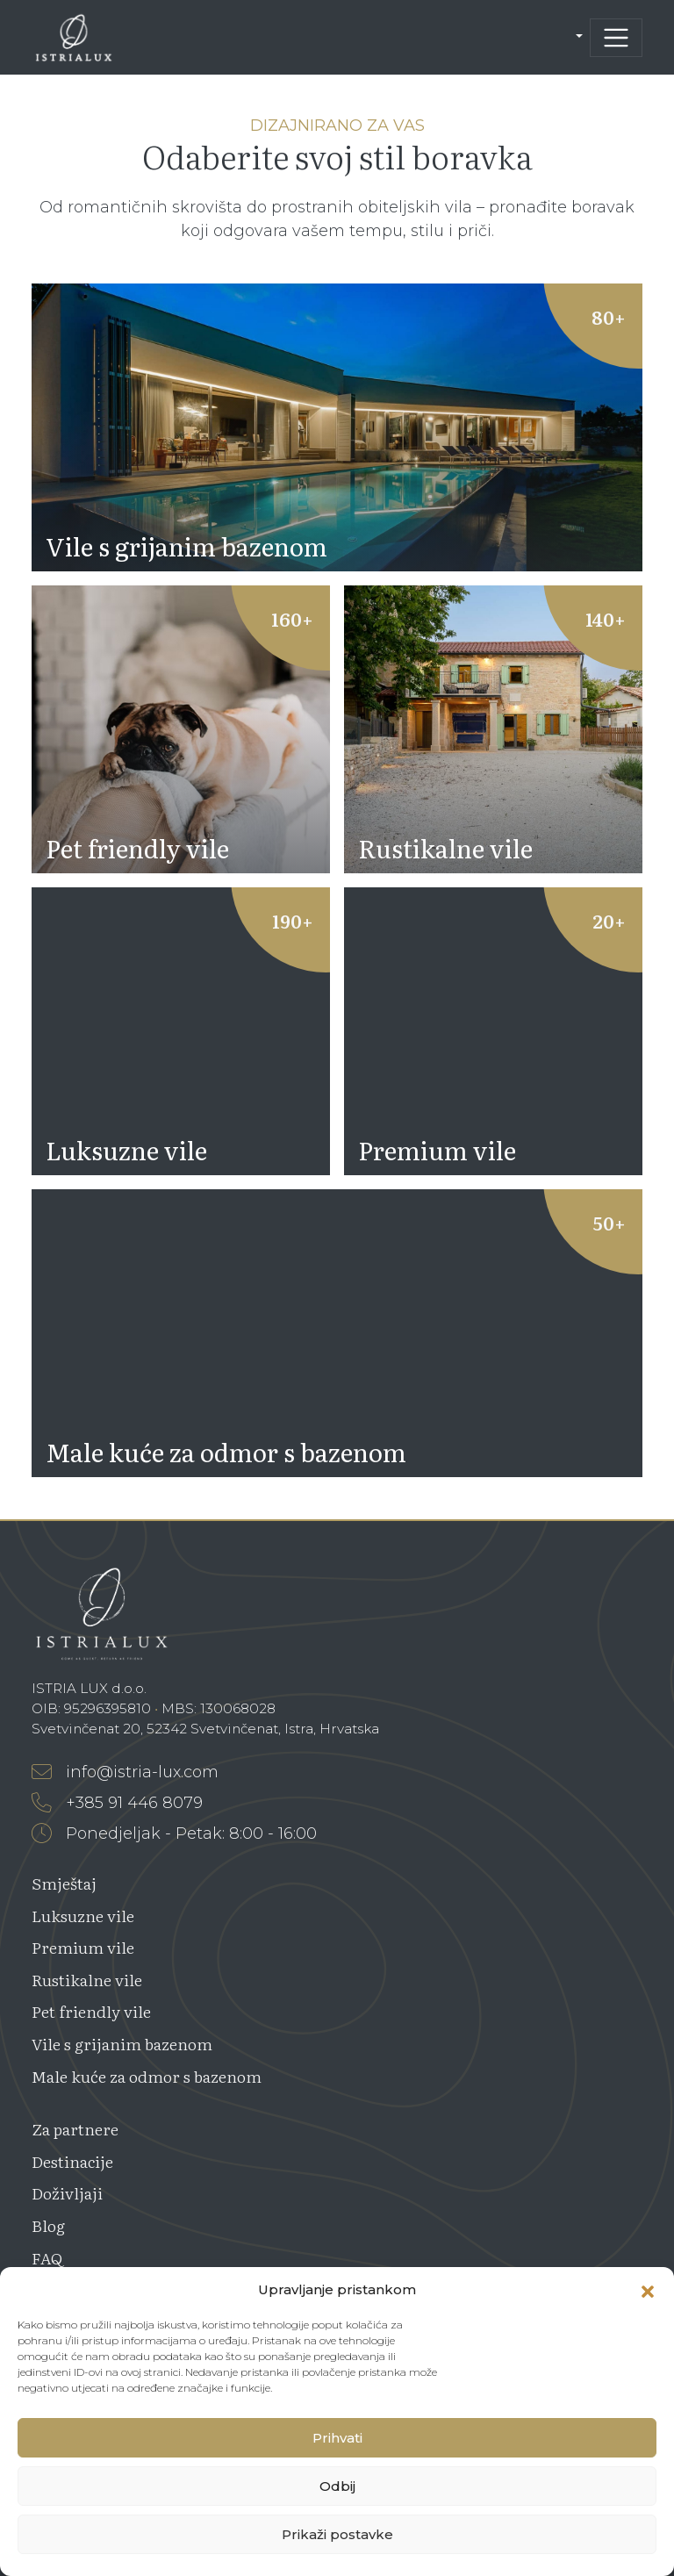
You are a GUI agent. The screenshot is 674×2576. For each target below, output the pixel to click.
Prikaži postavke (337, 2534)
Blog (48, 2225)
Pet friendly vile (91, 2011)
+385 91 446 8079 (117, 1802)
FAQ (47, 2258)
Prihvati (337, 2437)
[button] (647, 2290)
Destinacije (72, 2161)
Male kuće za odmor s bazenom (147, 2076)
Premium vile (83, 1947)
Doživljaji (67, 2193)
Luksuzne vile (83, 1915)
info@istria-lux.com (125, 1772)
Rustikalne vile (87, 1979)
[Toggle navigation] (616, 37)
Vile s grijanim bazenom (122, 2044)
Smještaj (64, 1883)
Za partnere (75, 2129)
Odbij (337, 2486)
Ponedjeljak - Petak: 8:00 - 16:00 (174, 1833)
